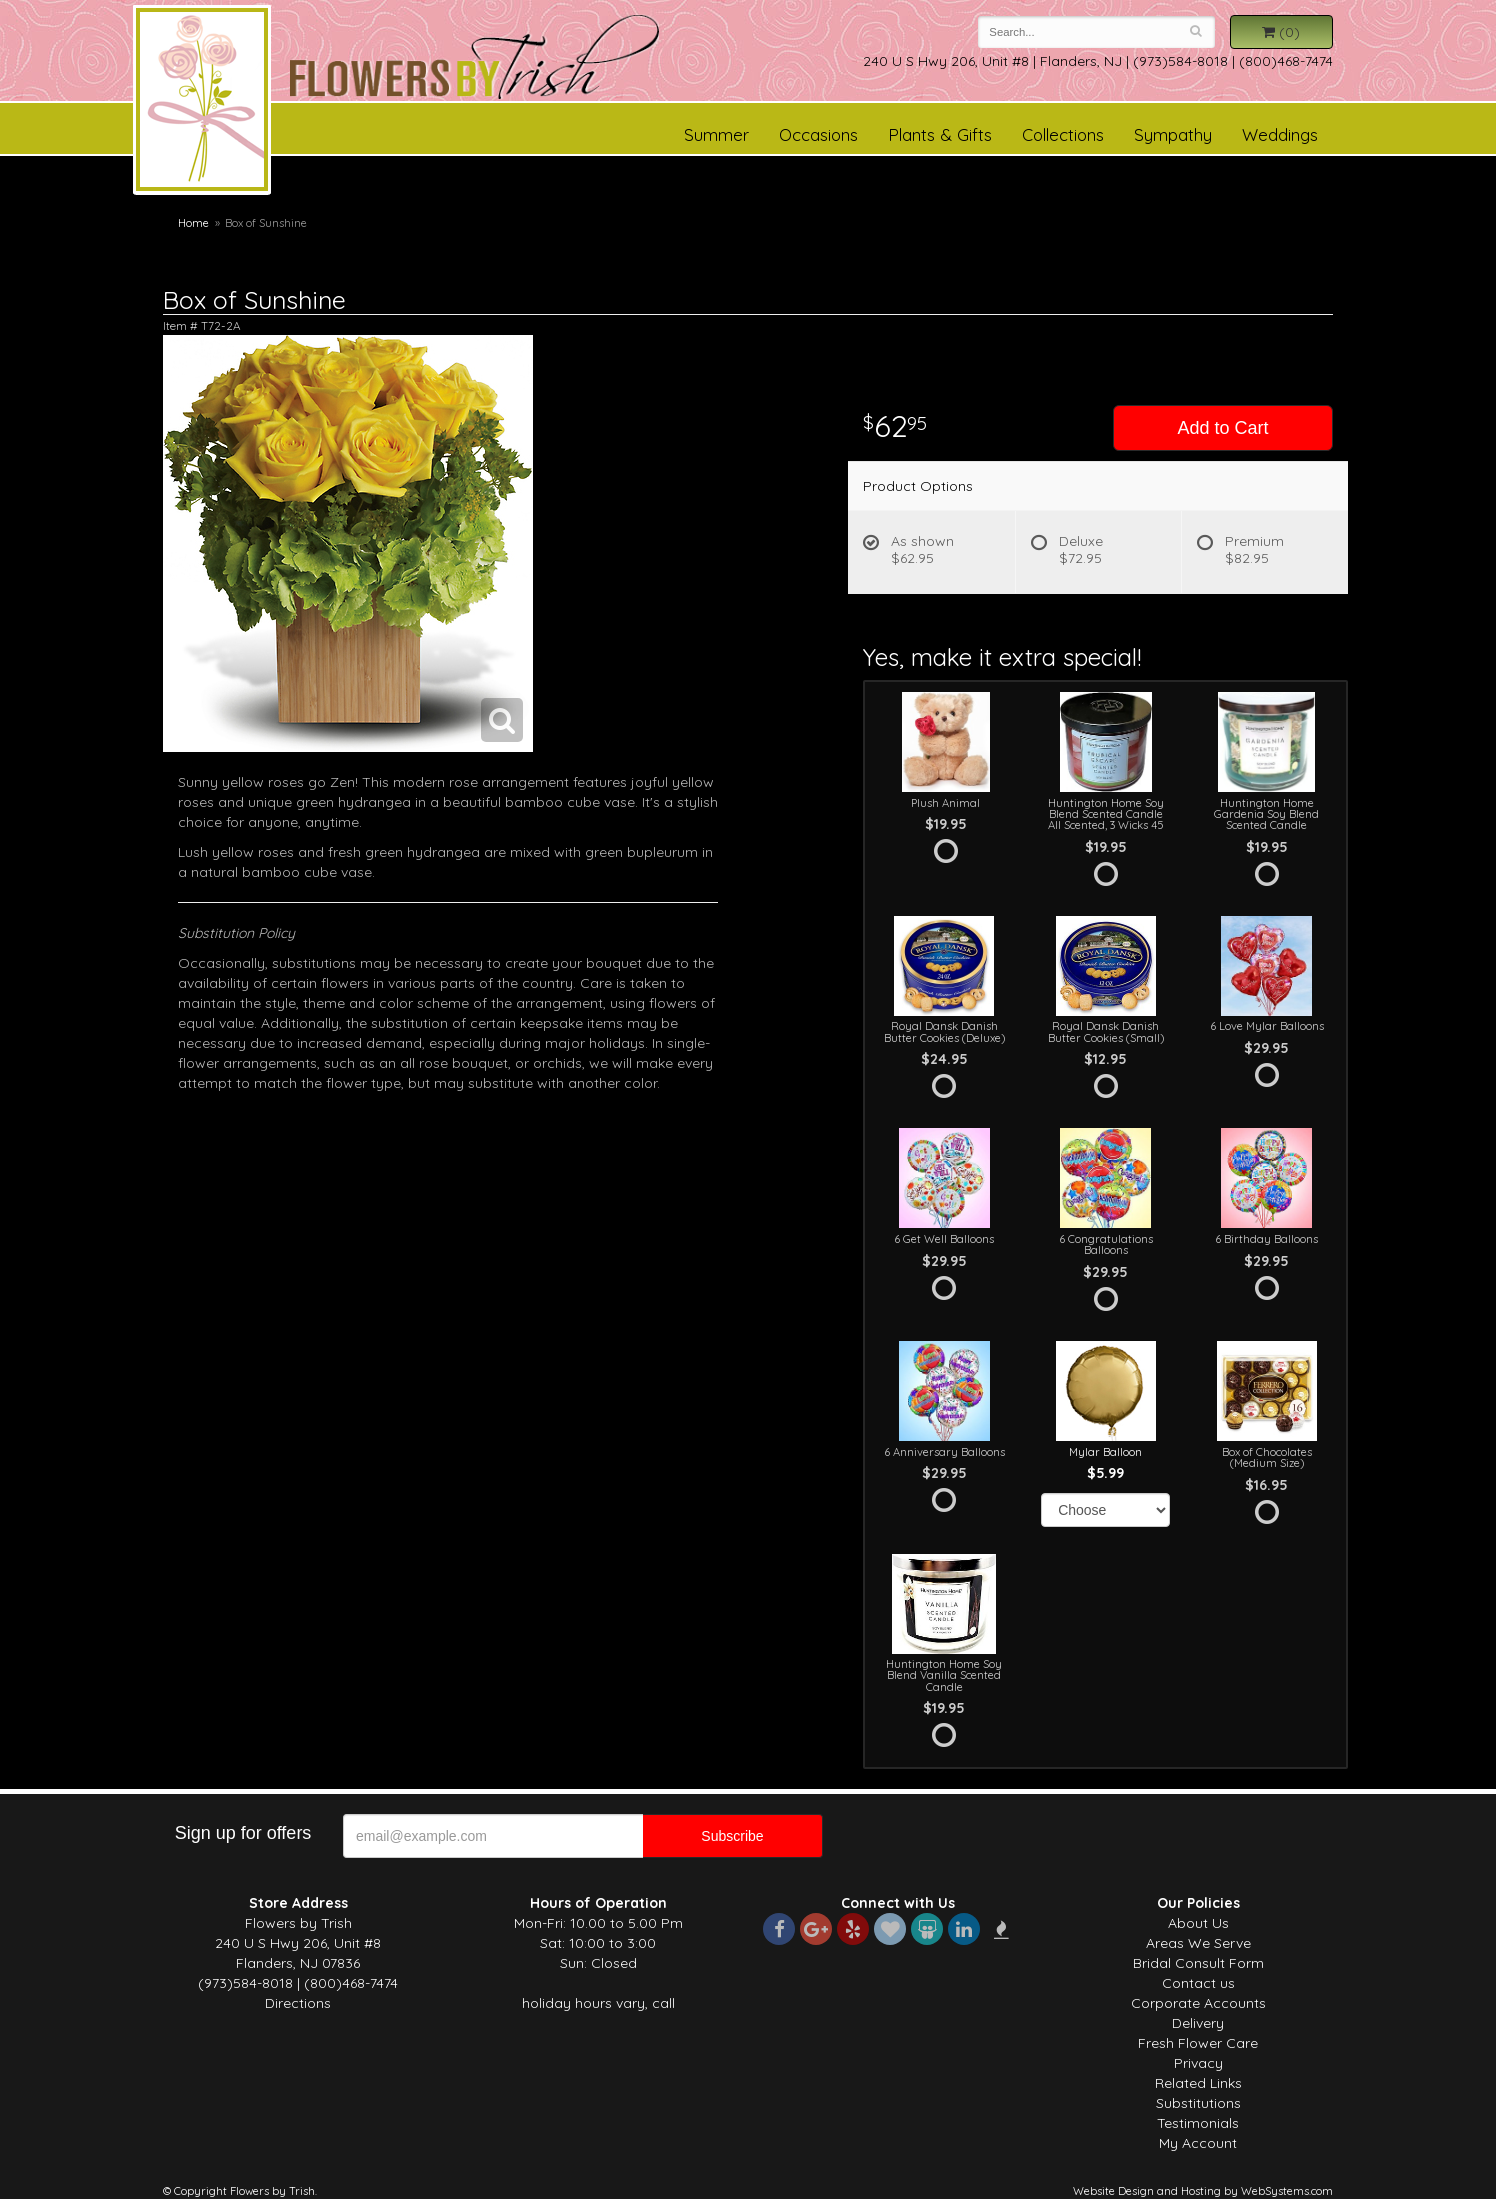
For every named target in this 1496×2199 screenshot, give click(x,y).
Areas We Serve (1198, 1943)
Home (193, 223)
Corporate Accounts (1198, 2003)
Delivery (1198, 2023)
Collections (1063, 134)
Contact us (1198, 1983)
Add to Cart (1222, 428)
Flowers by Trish (202, 103)
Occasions (818, 134)
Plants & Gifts (940, 134)
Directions (298, 2003)
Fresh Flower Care (1198, 2043)
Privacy (1198, 2063)
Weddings (1280, 134)
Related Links (1198, 2083)
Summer (716, 134)
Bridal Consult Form (1198, 1963)
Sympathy (1173, 134)
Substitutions (1198, 2103)
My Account (1198, 2143)
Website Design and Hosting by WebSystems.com (1203, 2191)
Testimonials (1198, 2123)
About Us (1198, 1923)
